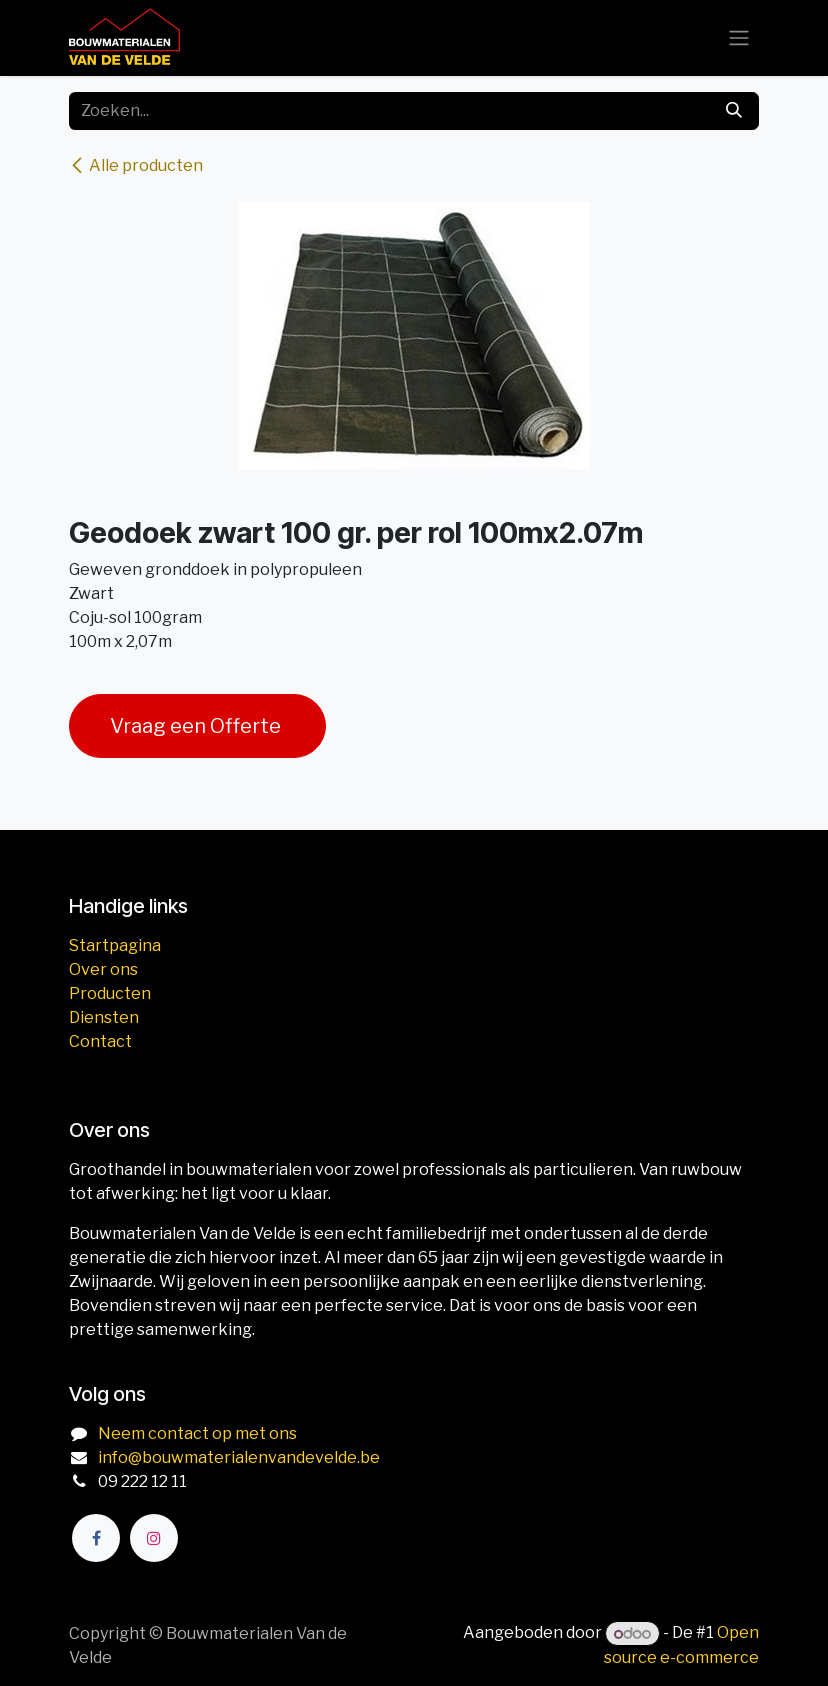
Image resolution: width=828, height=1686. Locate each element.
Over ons (103, 969)
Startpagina (115, 945)
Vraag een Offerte (197, 726)
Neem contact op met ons (197, 1433)
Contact (100, 1041)
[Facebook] (96, 1538)
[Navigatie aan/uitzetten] (739, 38)
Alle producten (136, 165)
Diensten (104, 1017)
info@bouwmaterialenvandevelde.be (239, 1457)
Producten (110, 993)
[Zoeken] (734, 111)
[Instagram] (154, 1538)
